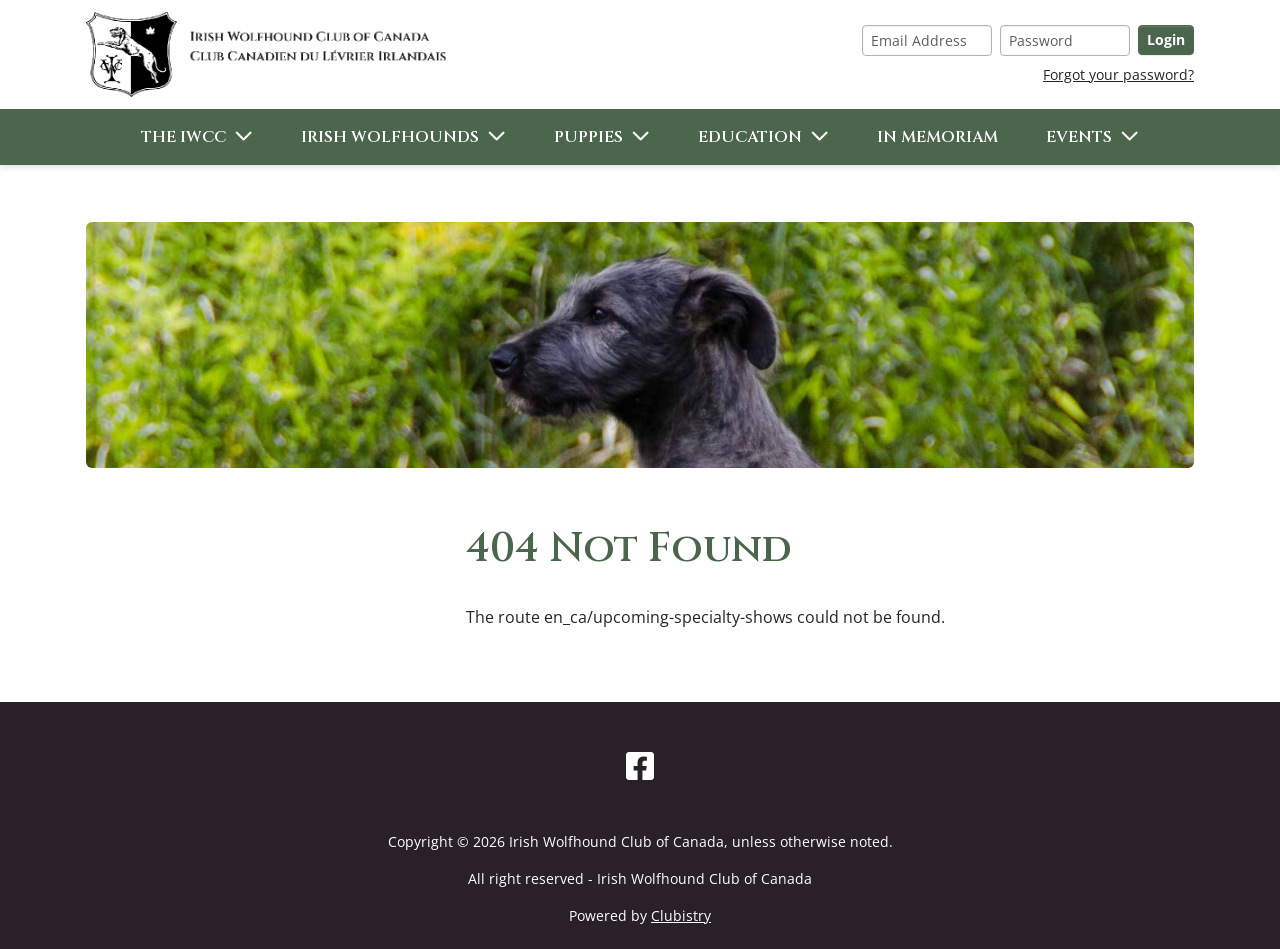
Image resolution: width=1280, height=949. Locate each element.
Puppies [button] (588, 137)
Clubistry (681, 915)
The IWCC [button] (183, 137)
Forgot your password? (1118, 74)
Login (1166, 39)
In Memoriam (937, 137)
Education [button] (750, 137)
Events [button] (1079, 137)
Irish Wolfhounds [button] (390, 137)
